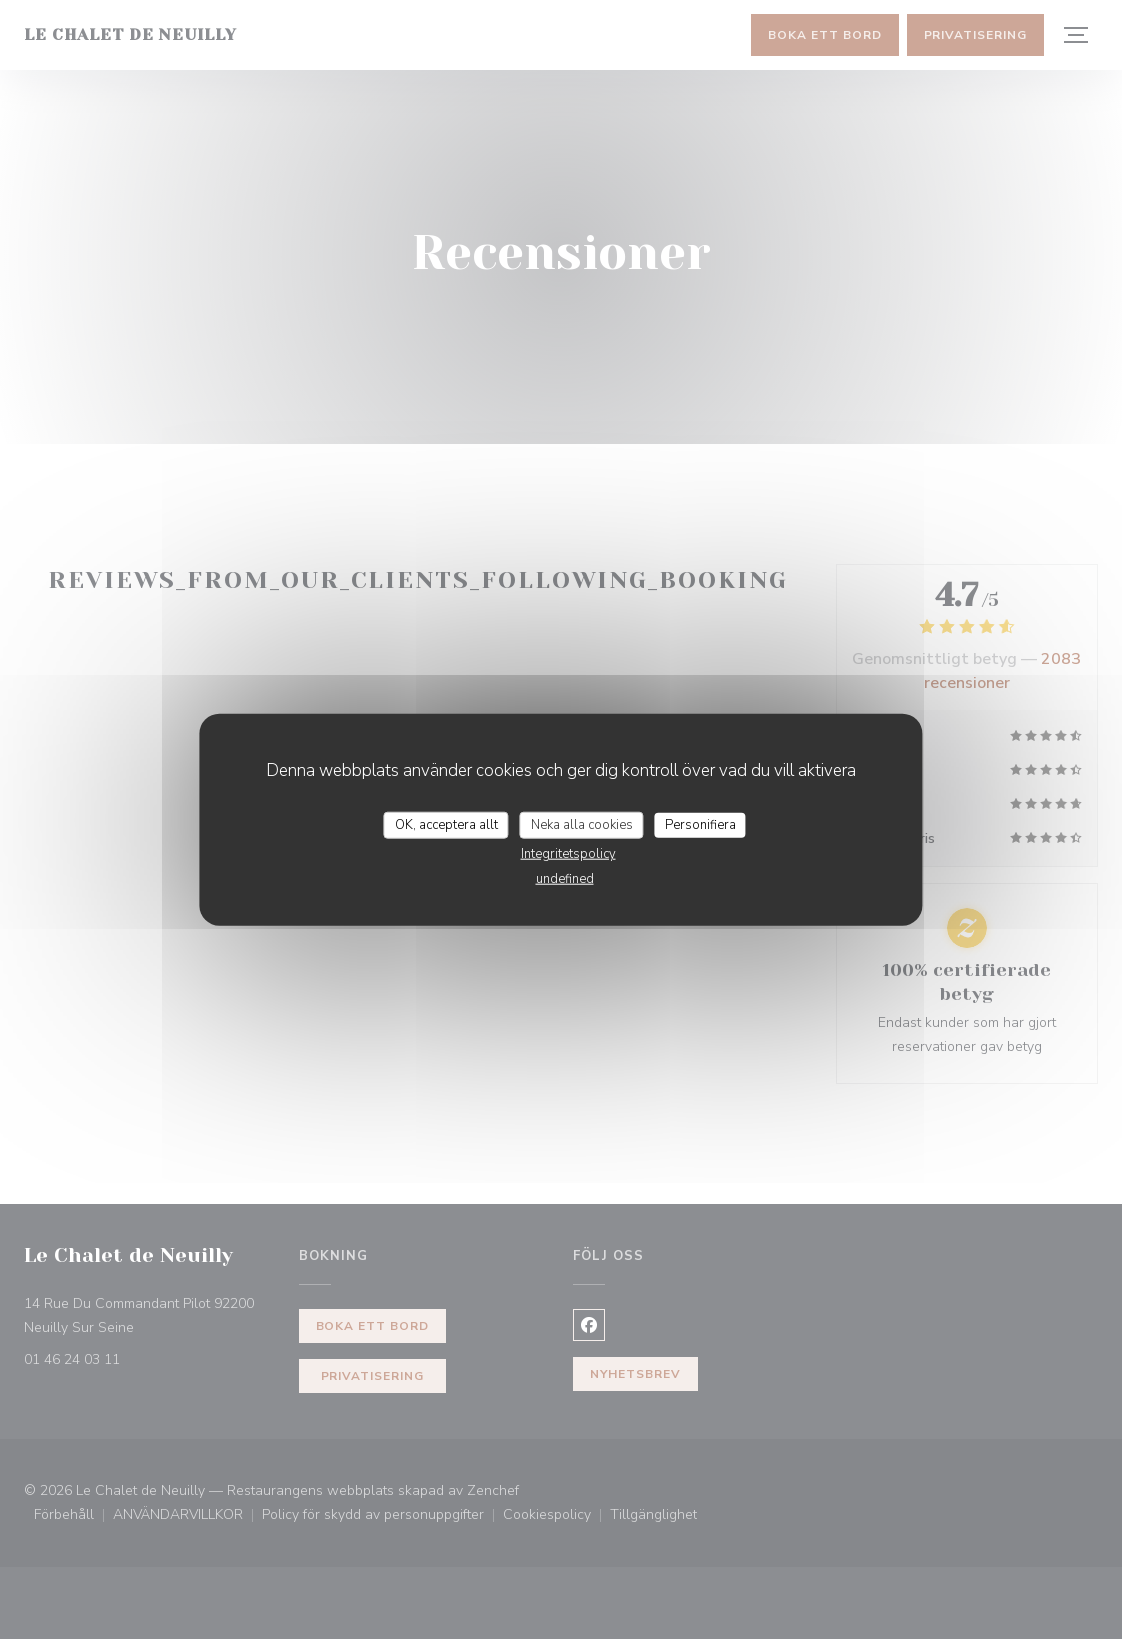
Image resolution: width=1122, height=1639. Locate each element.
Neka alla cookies (582, 824)
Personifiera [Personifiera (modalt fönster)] (700, 824)
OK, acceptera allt (446, 824)
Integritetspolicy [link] (568, 854)
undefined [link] (565, 879)
